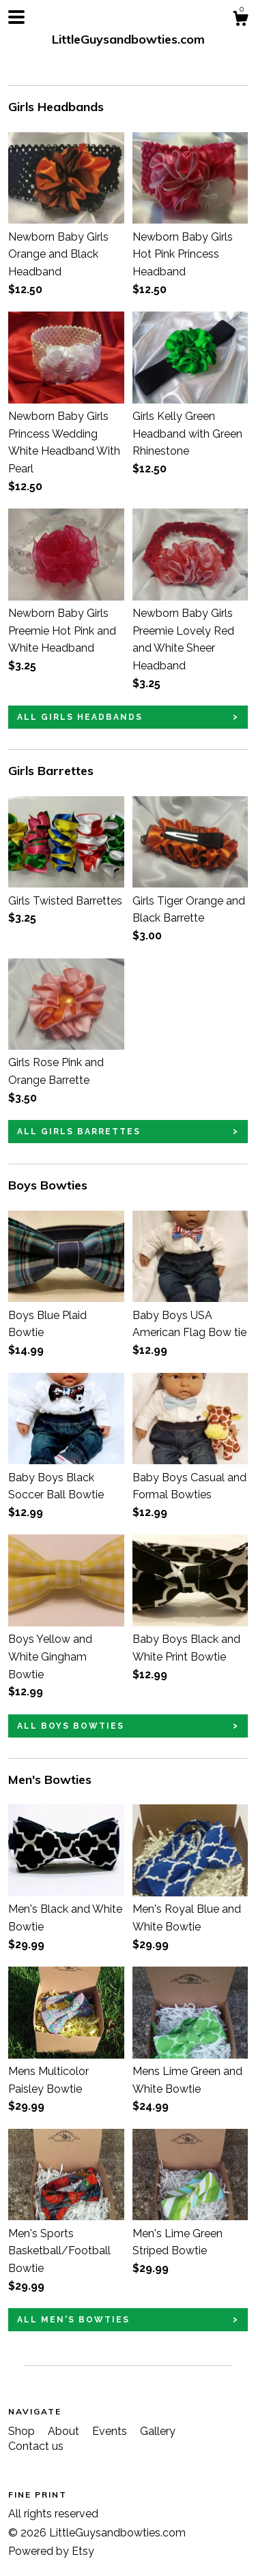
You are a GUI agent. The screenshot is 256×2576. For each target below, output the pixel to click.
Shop (23, 2431)
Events (111, 2431)
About (65, 2431)
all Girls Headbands (80, 717)
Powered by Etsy (51, 2551)
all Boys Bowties (70, 1726)
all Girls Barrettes (79, 1131)
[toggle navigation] (16, 17)
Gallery (157, 2431)
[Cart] (240, 20)
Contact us (35, 2446)
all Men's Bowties (73, 2319)
